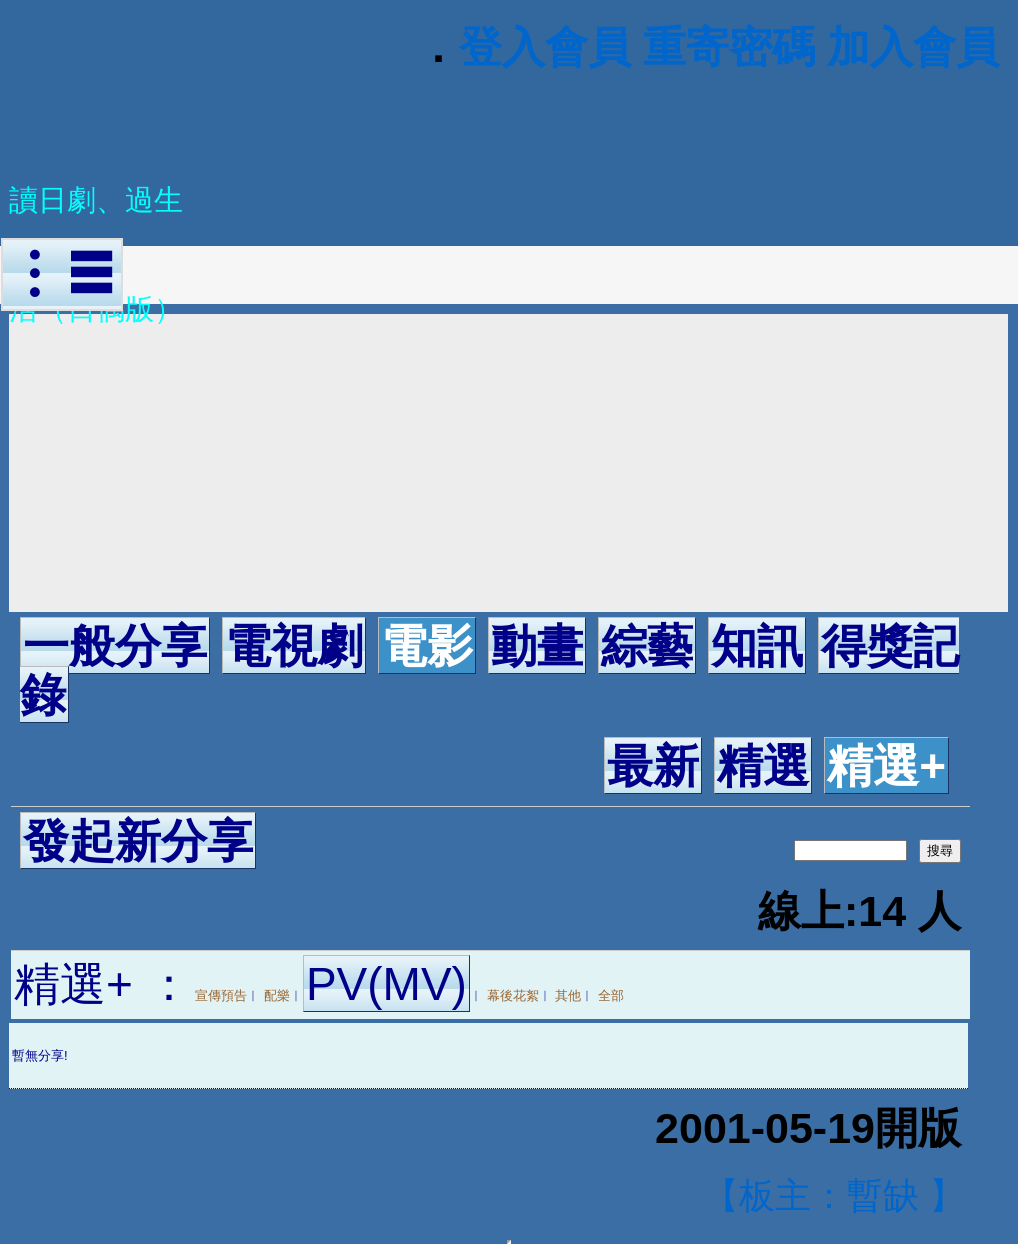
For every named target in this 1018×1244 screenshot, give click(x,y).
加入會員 (913, 47)
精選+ (886, 766)
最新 (653, 766)
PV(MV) (386, 984)
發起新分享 (138, 841)
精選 (763, 766)
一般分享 (115, 646)
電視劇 (294, 646)
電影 (427, 646)
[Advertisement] (508, 463)
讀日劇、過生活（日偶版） (96, 214)
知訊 (757, 646)
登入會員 (545, 47)
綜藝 (647, 646)
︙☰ (62, 274)
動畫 (537, 646)
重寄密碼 (729, 47)
